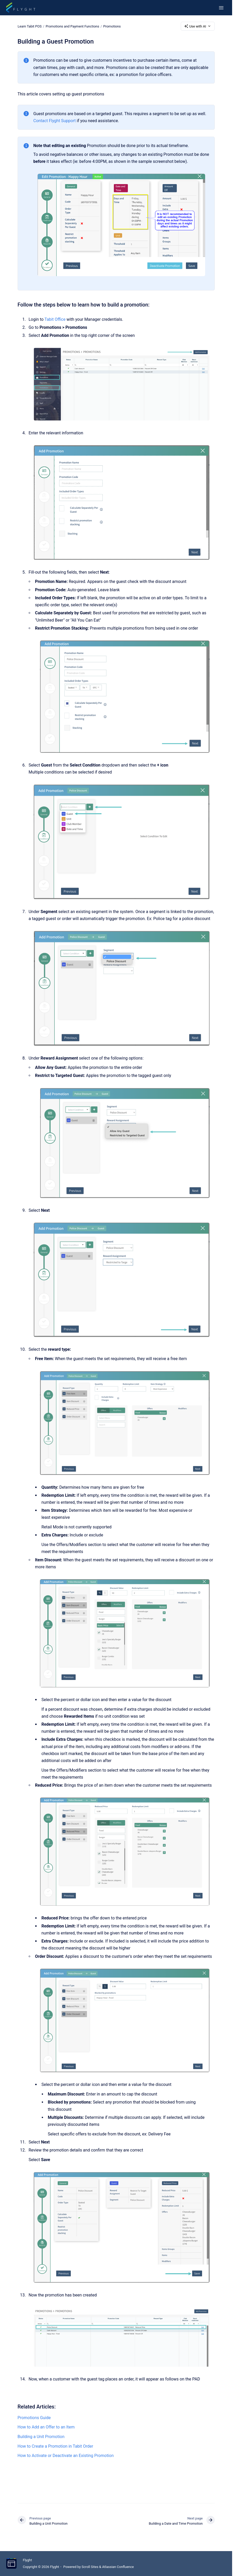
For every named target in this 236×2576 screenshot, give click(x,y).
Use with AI (197, 26)
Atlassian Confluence (118, 2567)
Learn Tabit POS (29, 26)
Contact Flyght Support (55, 120)
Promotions (111, 26)
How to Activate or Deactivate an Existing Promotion (66, 2455)
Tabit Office (55, 319)
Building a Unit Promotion (41, 2436)
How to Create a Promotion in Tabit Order (55, 2446)
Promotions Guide (34, 2417)
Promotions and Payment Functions (72, 26)
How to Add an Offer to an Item (46, 2427)
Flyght (27, 2560)
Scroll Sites (90, 2567)
